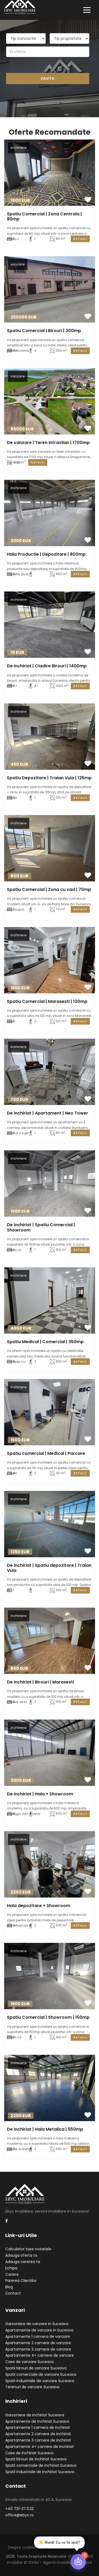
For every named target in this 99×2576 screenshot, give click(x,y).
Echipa (11, 2268)
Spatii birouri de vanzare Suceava (36, 2368)
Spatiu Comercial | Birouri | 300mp (44, 331)
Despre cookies (22, 2547)
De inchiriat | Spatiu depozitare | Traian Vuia (49, 1567)
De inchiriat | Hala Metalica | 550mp (45, 2129)
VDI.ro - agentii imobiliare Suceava (60, 2562)
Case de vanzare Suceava (29, 2361)
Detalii (80, 239)
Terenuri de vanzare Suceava (32, 2387)
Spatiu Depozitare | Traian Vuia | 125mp (49, 778)
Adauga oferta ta (21, 2255)
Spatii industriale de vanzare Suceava (39, 2380)
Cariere (12, 2274)
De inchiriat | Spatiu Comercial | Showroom (41, 1227)
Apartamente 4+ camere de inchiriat (39, 2446)
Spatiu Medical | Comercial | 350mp (45, 1342)
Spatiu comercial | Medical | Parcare (46, 1453)
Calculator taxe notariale (28, 2249)
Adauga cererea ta (22, 2261)
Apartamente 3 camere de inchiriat (38, 2440)
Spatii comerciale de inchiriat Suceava (40, 2465)
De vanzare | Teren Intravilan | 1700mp (48, 443)
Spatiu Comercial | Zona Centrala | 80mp (44, 216)
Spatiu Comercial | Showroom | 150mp (48, 2017)
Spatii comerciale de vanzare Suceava (40, 2374)
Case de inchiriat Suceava (29, 2453)
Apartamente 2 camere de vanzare (38, 2343)
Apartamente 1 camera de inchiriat (37, 2427)
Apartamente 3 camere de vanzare (38, 2349)
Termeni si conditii (55, 2547)
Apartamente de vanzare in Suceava (39, 2330)
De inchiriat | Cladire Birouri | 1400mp (47, 666)
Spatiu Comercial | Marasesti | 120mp (47, 1001)
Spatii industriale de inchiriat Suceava (39, 2471)
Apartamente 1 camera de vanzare (37, 2336)
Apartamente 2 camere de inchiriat (38, 2433)
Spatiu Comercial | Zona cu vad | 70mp (49, 889)
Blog (9, 2287)
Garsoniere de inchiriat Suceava (34, 2415)
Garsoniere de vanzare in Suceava (36, 2323)
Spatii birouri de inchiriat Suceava (36, 2459)
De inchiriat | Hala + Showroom (40, 1794)
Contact (13, 2293)
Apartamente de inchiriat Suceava (37, 2421)
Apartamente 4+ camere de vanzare (39, 2355)
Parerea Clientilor (21, 2280)
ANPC (80, 2547)
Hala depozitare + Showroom (38, 1906)
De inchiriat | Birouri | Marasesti (40, 1682)
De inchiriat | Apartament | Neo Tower (47, 1113)
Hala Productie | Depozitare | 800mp (46, 554)
